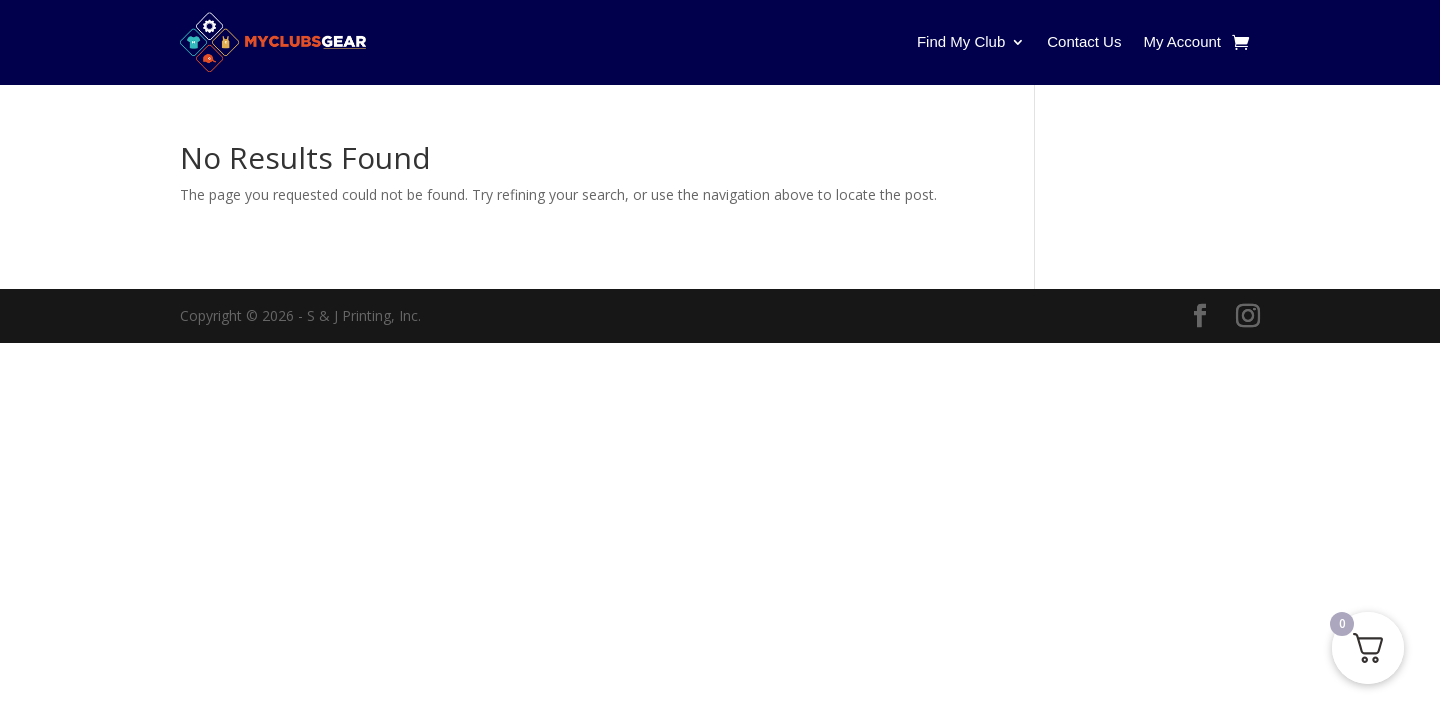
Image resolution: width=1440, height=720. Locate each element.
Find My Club (961, 41)
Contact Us (1084, 41)
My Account (1182, 41)
